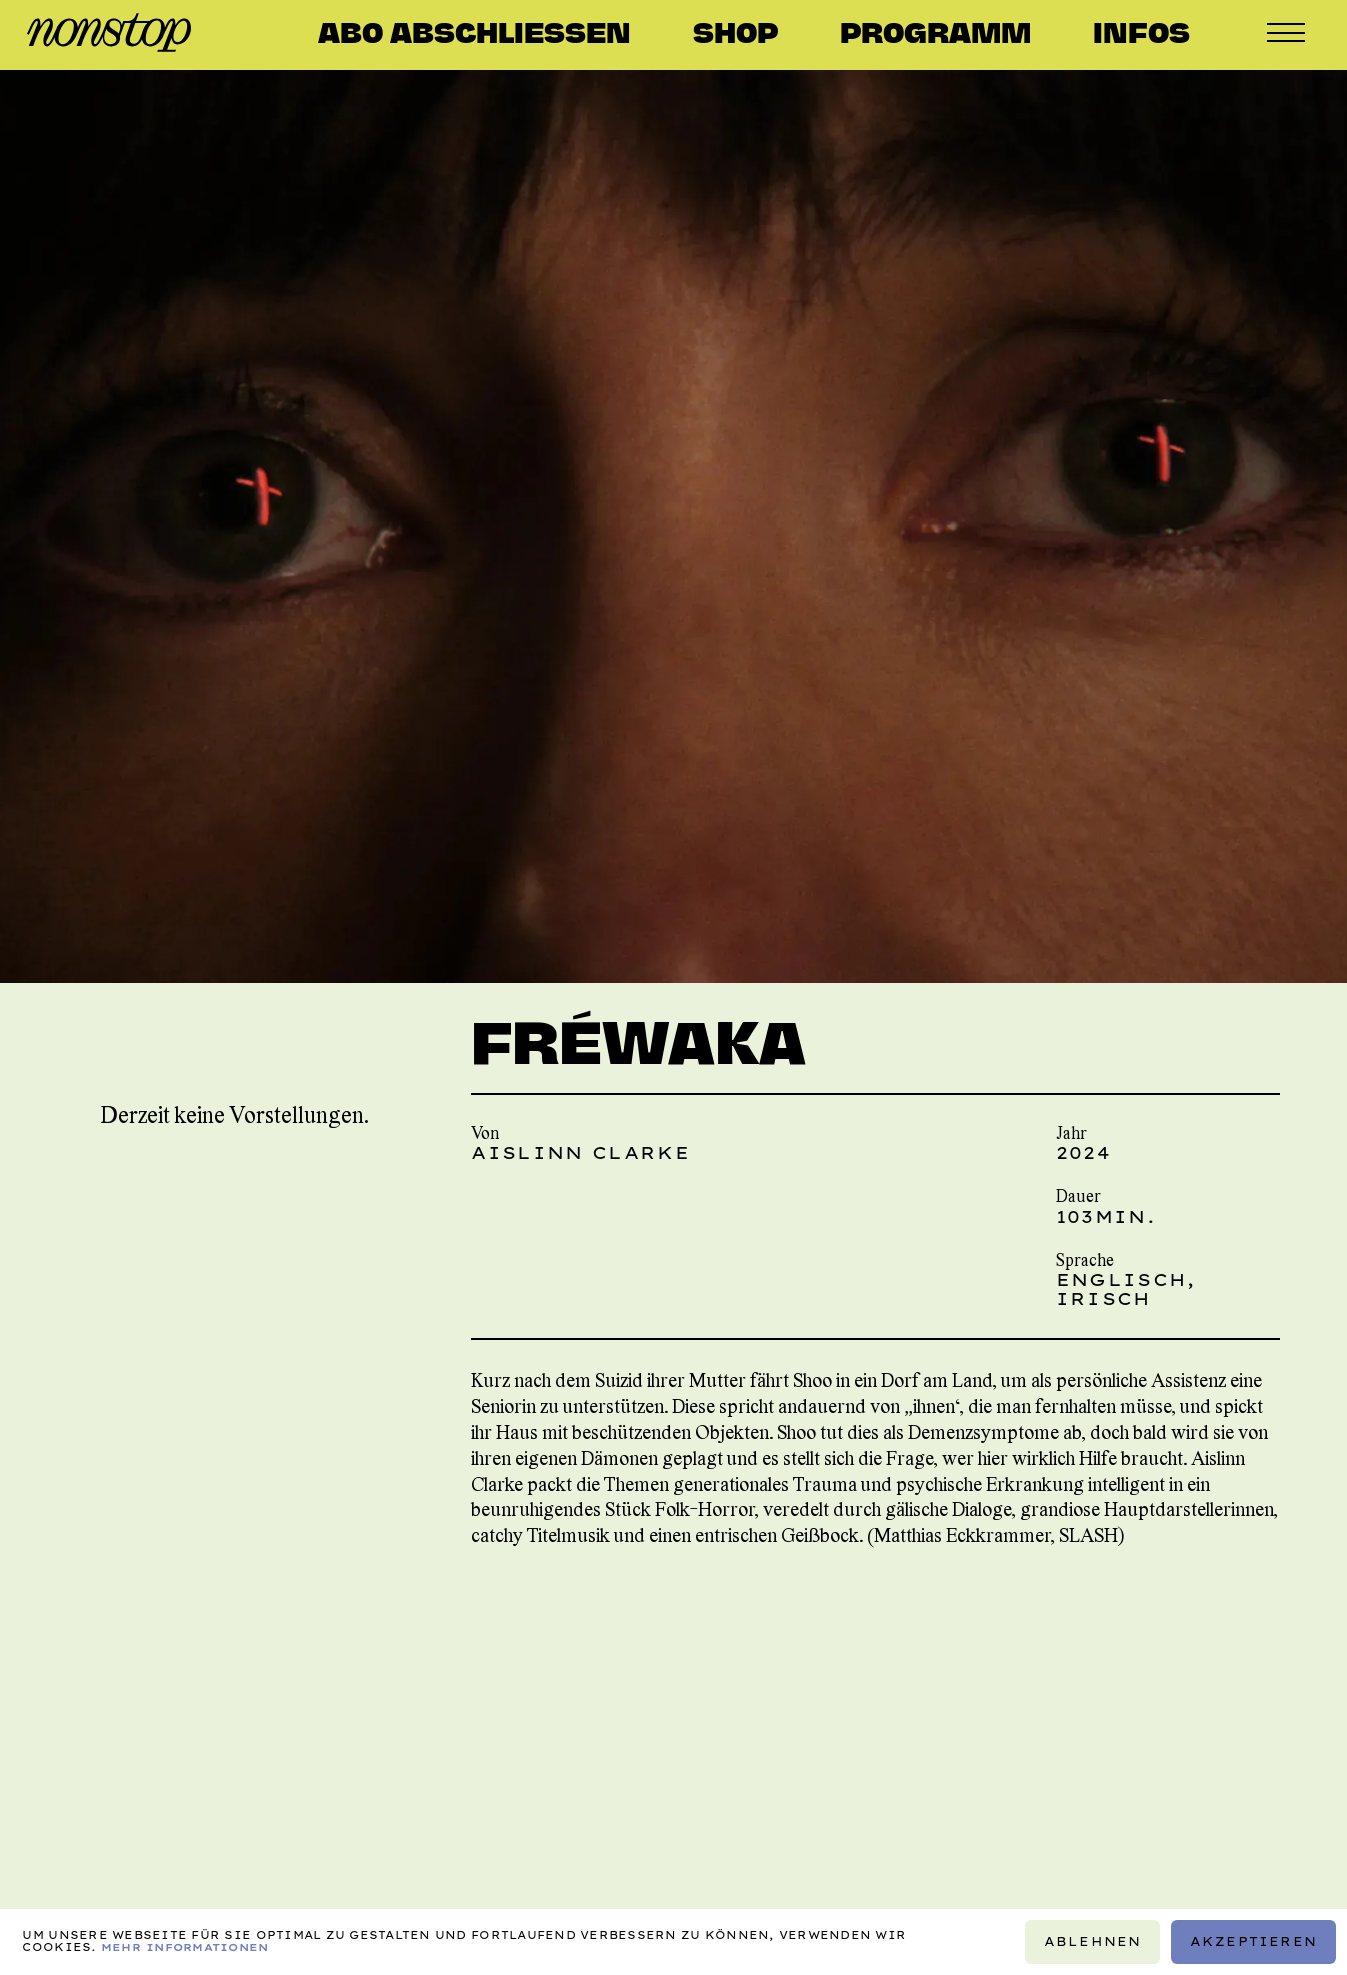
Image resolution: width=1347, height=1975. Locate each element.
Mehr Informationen (185, 1947)
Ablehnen (1091, 1941)
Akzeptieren (1253, 1941)
